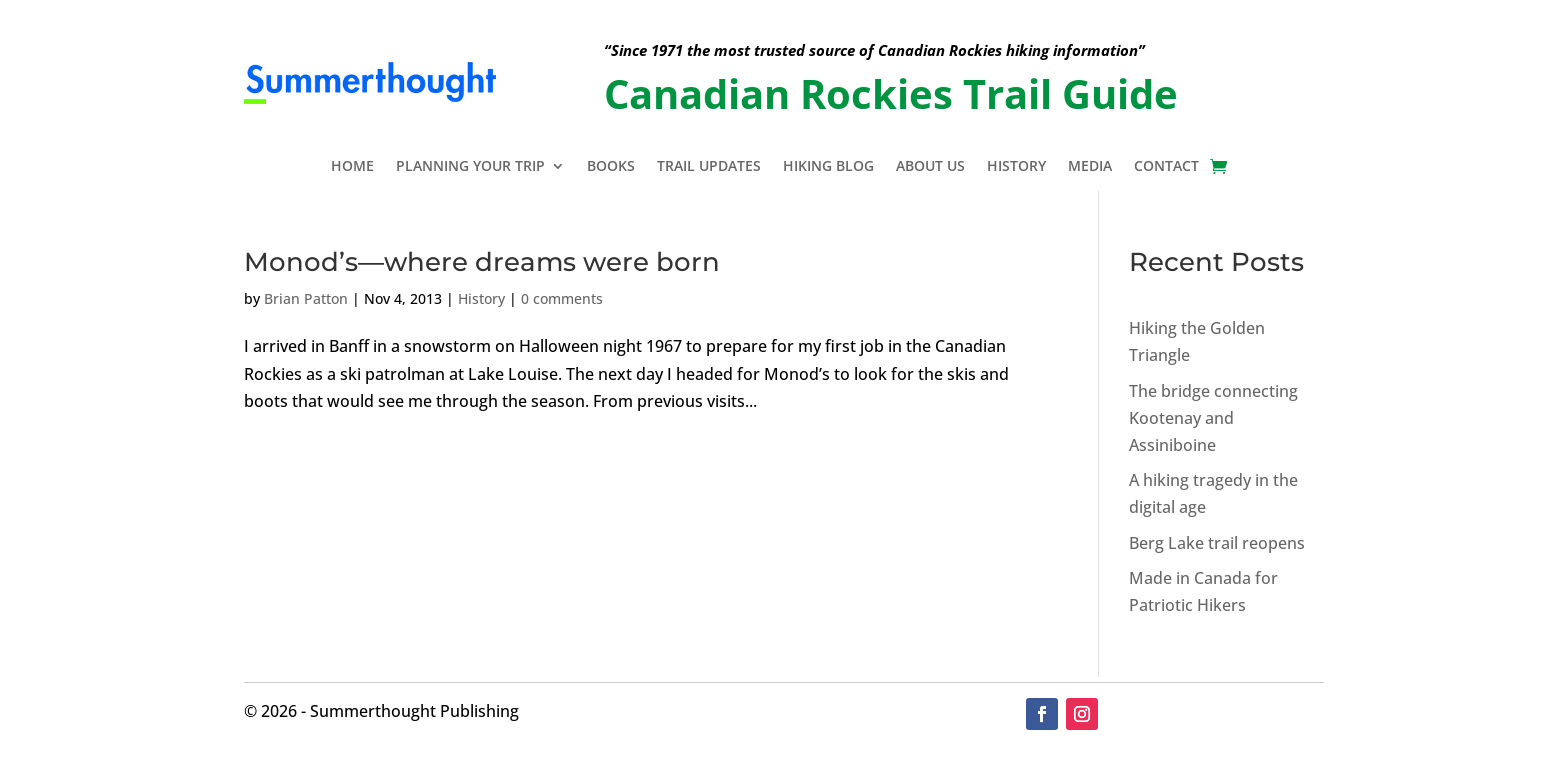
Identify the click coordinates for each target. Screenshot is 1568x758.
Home (352, 167)
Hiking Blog (828, 167)
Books (611, 167)
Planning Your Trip (470, 167)
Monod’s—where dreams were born (482, 262)
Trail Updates (709, 167)
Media (1090, 167)
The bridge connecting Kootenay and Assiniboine (1213, 418)
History (1016, 167)
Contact (1166, 167)
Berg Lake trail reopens (1217, 543)
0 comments (562, 298)
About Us (930, 167)
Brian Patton (306, 298)
